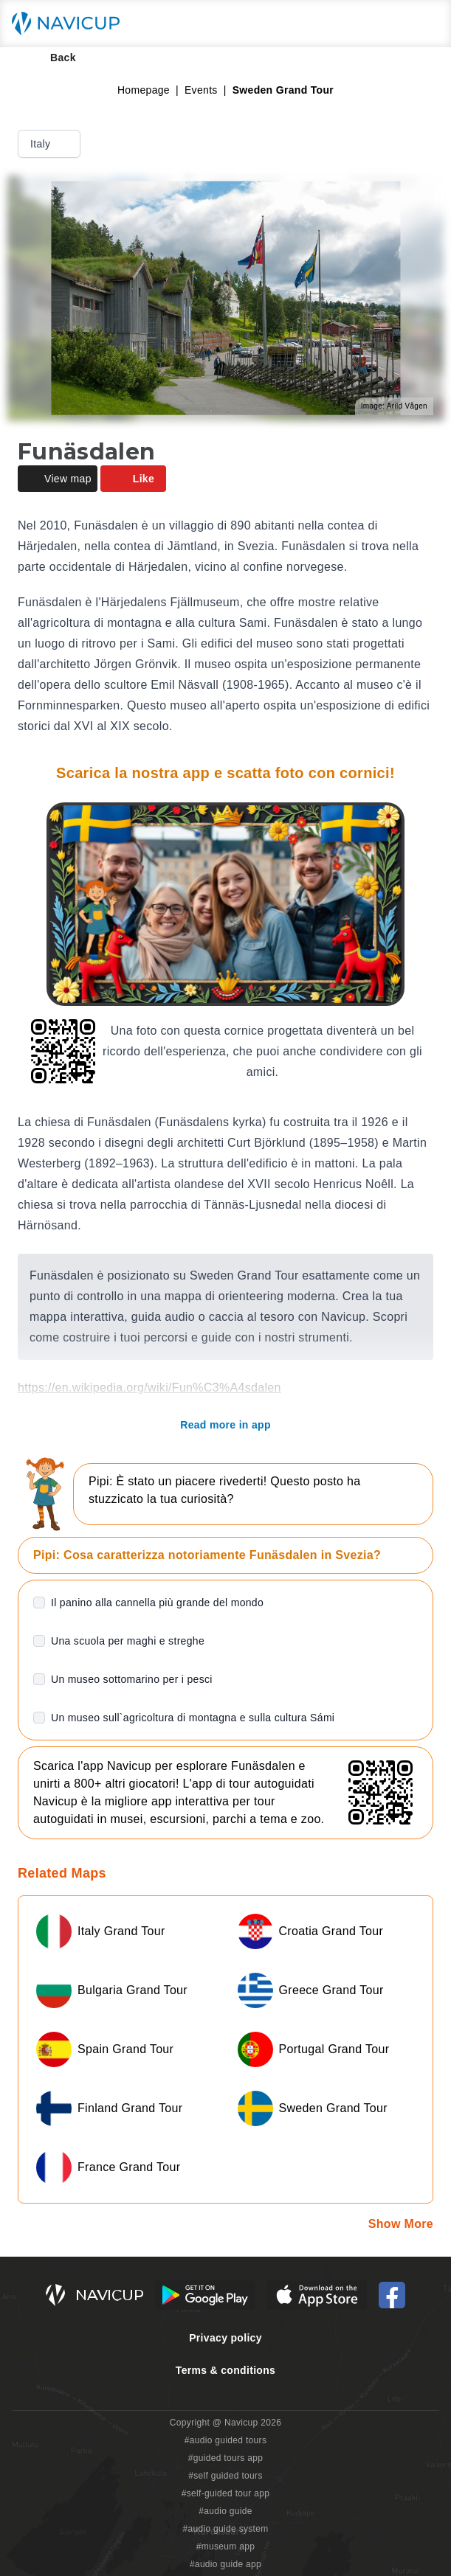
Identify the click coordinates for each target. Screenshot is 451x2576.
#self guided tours (225, 2476)
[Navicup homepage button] (71, 23)
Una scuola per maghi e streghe (127, 1641)
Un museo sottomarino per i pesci (132, 1679)
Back (53, 57)
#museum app (225, 2546)
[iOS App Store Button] (317, 2295)
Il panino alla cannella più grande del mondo (157, 1602)
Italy (50, 143)
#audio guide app (225, 2564)
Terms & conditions (225, 2370)
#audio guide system (225, 2529)
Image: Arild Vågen (394, 406)
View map (58, 478)
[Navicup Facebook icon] (392, 2295)
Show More (400, 2224)
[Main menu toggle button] (424, 23)
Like (133, 478)
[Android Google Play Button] (205, 2295)
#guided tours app (226, 2458)
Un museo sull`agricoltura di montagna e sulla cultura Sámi (192, 1717)
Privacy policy (225, 2338)
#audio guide (225, 2511)
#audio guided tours (226, 2440)
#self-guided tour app (225, 2493)
